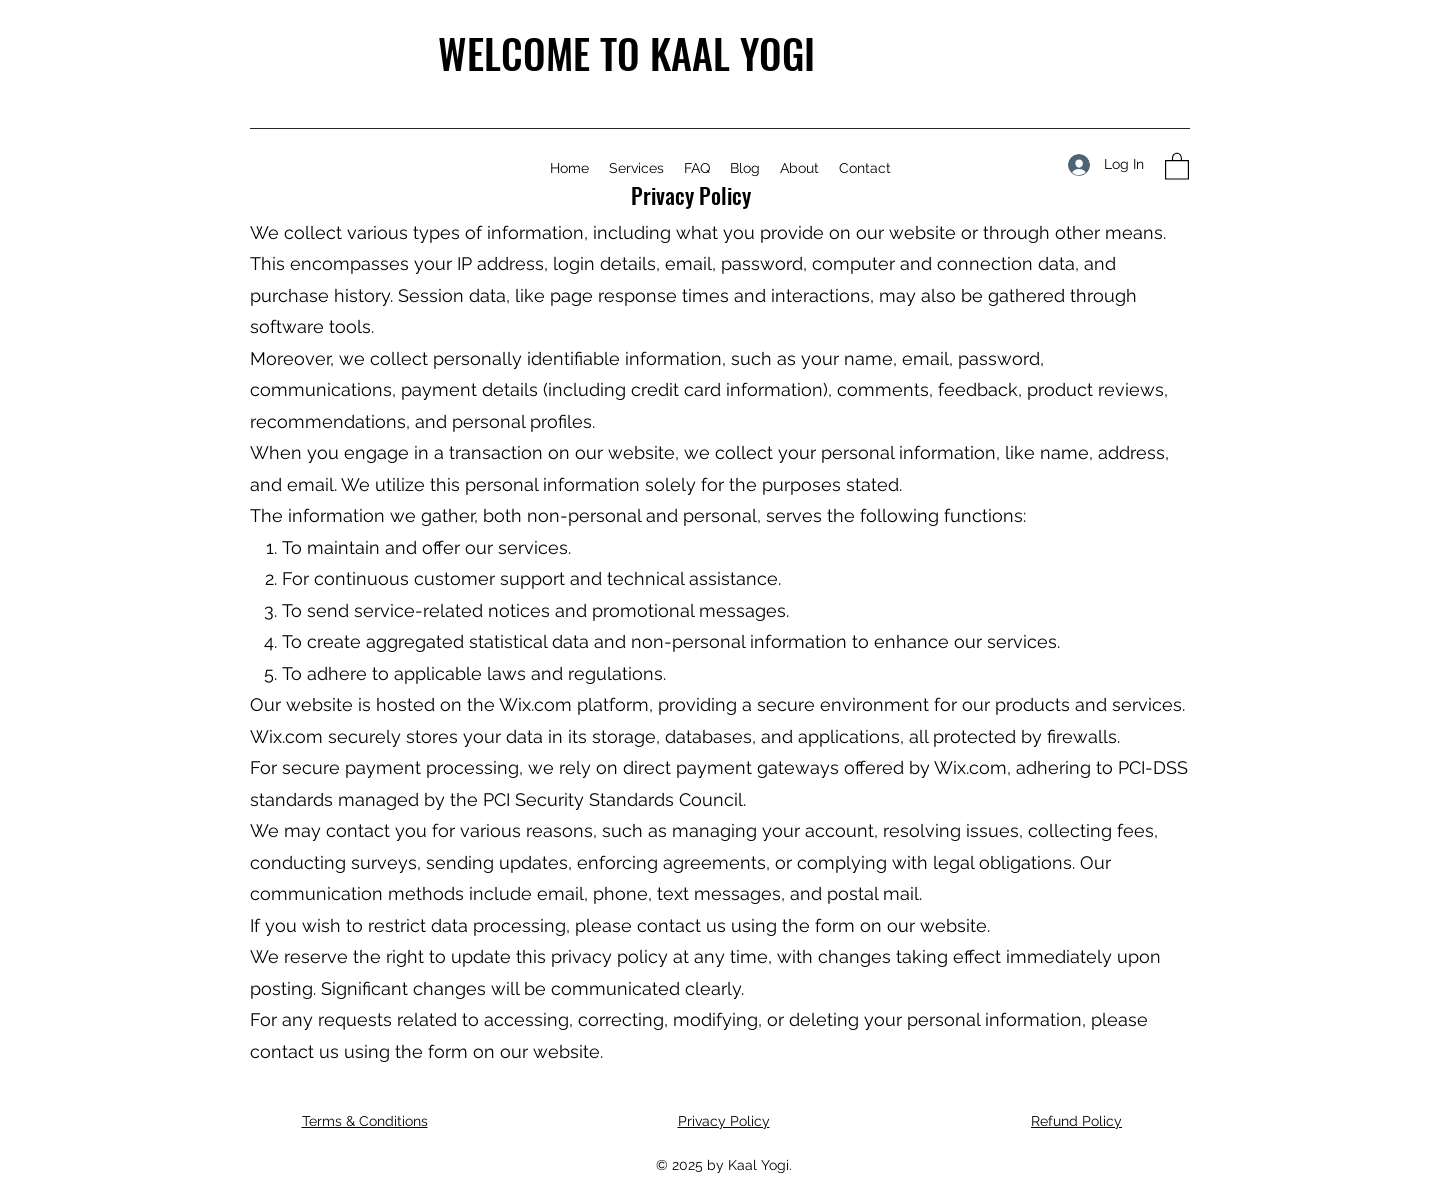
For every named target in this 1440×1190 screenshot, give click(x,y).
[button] (1177, 165)
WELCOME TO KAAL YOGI (626, 53)
